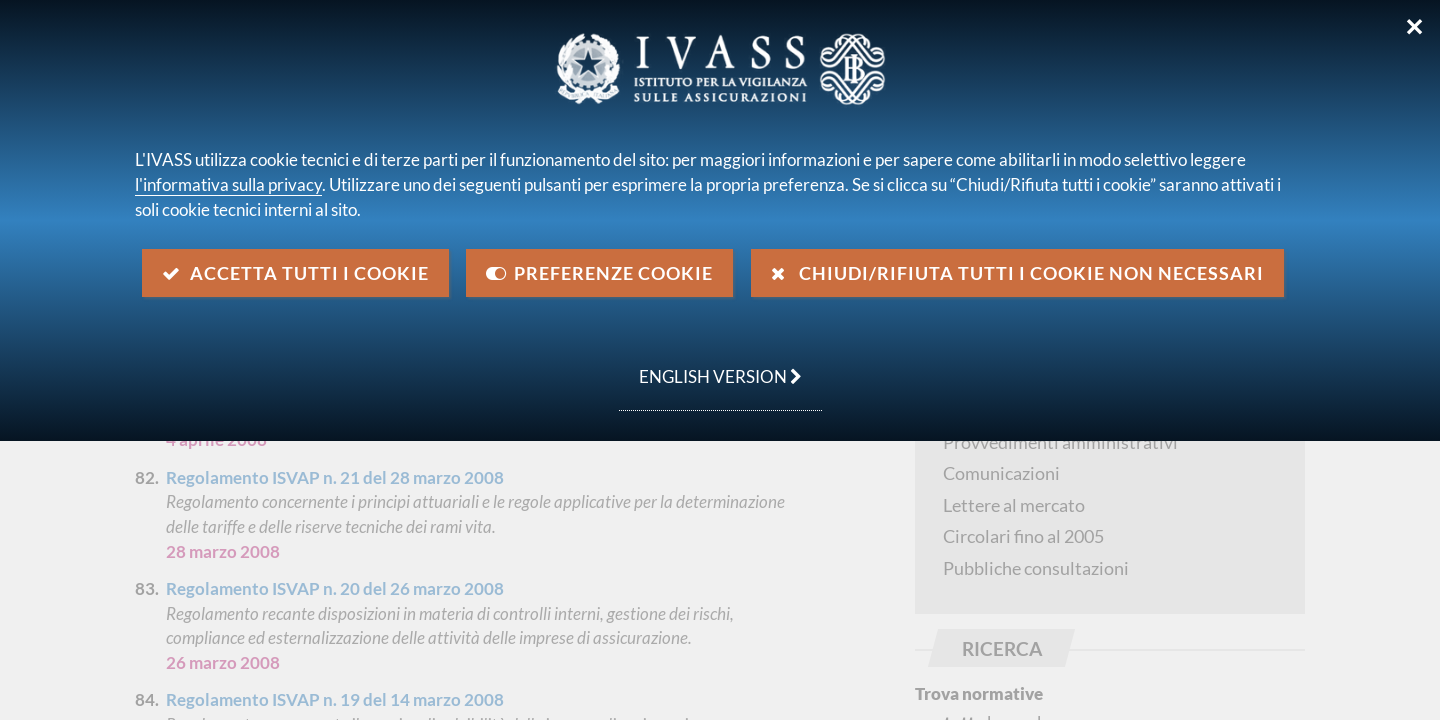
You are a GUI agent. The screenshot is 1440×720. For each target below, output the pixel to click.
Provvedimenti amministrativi (1060, 442)
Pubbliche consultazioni (1036, 568)
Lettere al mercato (1014, 505)
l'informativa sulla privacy (228, 184)
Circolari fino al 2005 (1023, 536)
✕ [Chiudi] (1414, 27)
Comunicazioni (1001, 473)
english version (710, 366)
